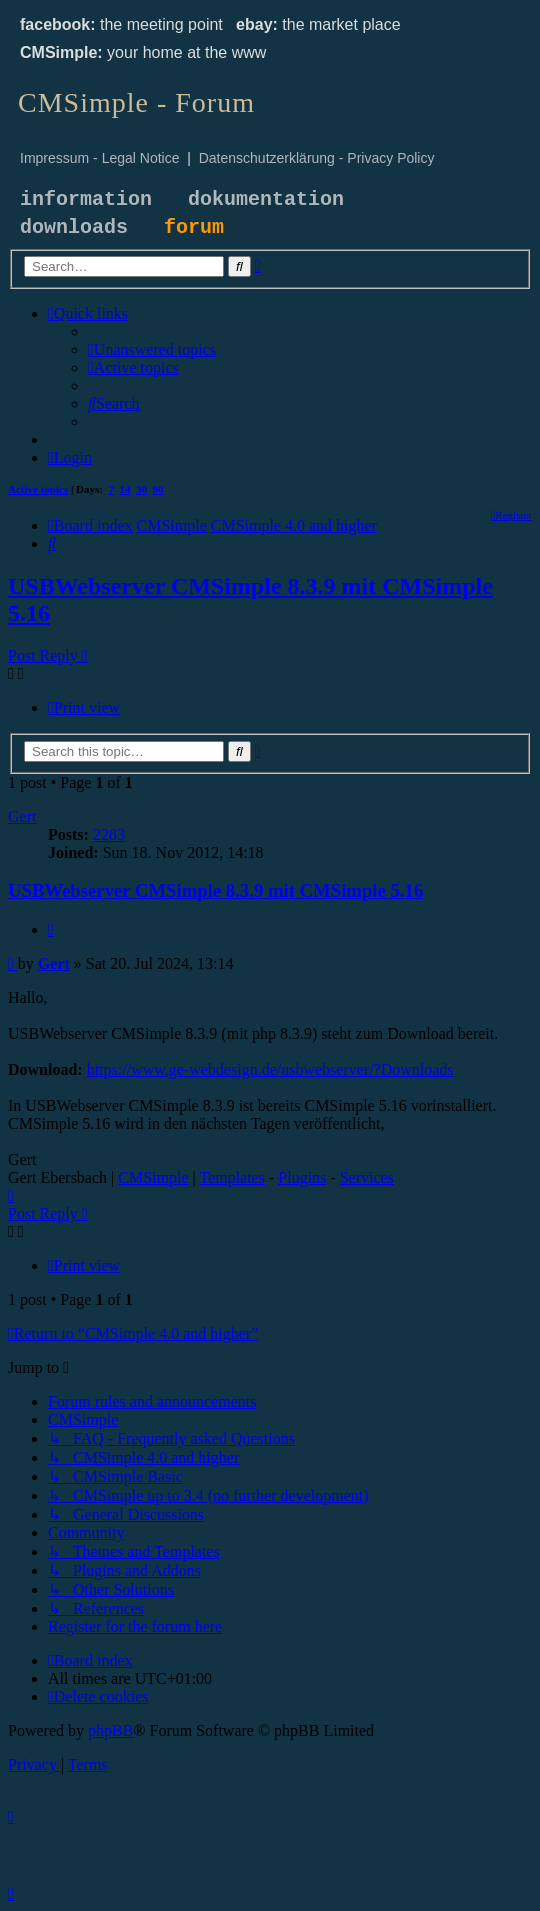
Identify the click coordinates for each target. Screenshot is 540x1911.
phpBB (110, 1730)
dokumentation (266, 199)
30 (141, 489)
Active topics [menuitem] (38, 489)
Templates (232, 1177)
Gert (22, 816)
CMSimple (153, 1177)
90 (158, 489)
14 (125, 489)
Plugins (302, 1177)
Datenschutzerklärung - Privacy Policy (317, 158)
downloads (74, 227)
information (86, 199)
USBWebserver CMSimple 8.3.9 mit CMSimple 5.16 (215, 890)
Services (367, 1177)
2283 (109, 834)
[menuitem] (152, 349)
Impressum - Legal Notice (100, 158)
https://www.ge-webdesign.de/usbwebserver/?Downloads (270, 1069)
